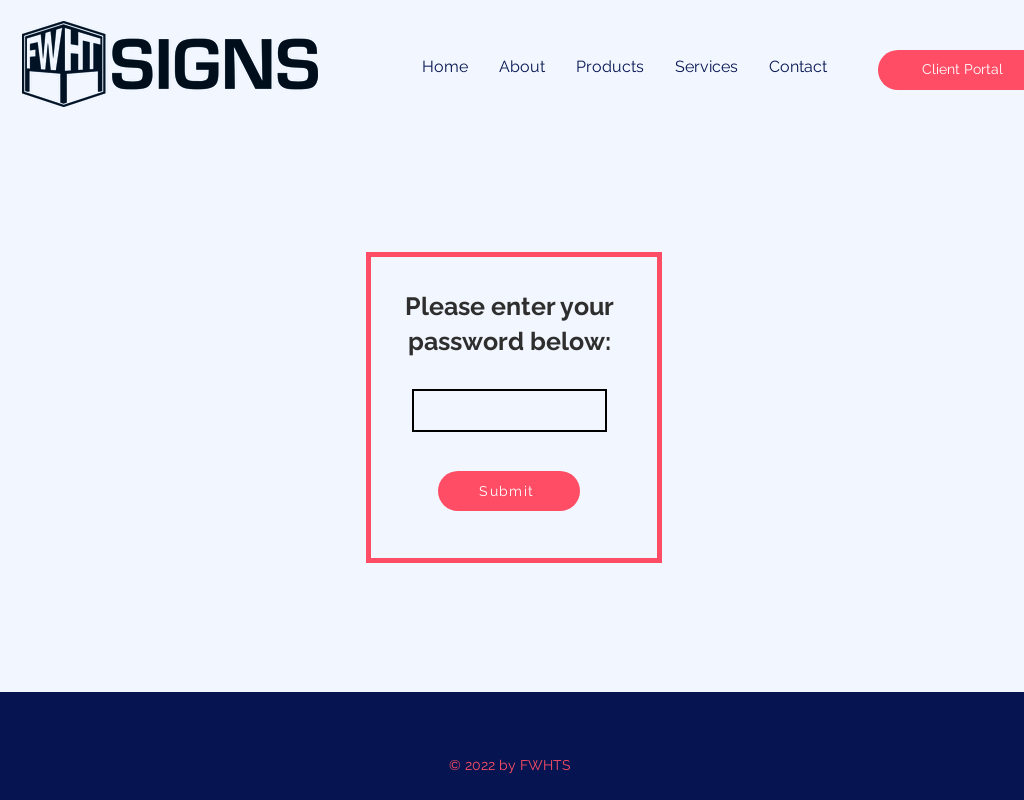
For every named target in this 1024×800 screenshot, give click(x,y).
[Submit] (509, 491)
